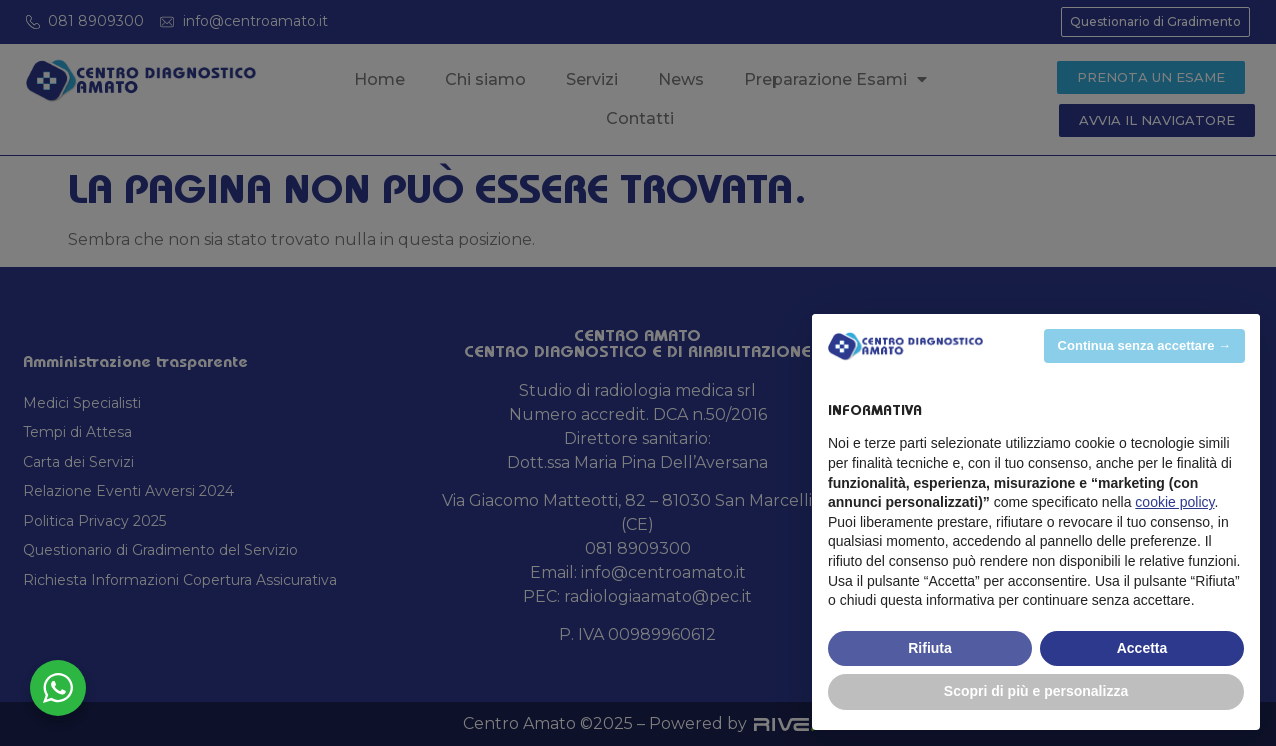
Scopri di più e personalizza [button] (1036, 691)
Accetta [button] (1142, 648)
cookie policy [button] (1174, 502)
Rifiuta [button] (930, 648)
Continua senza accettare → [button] (1144, 345)
